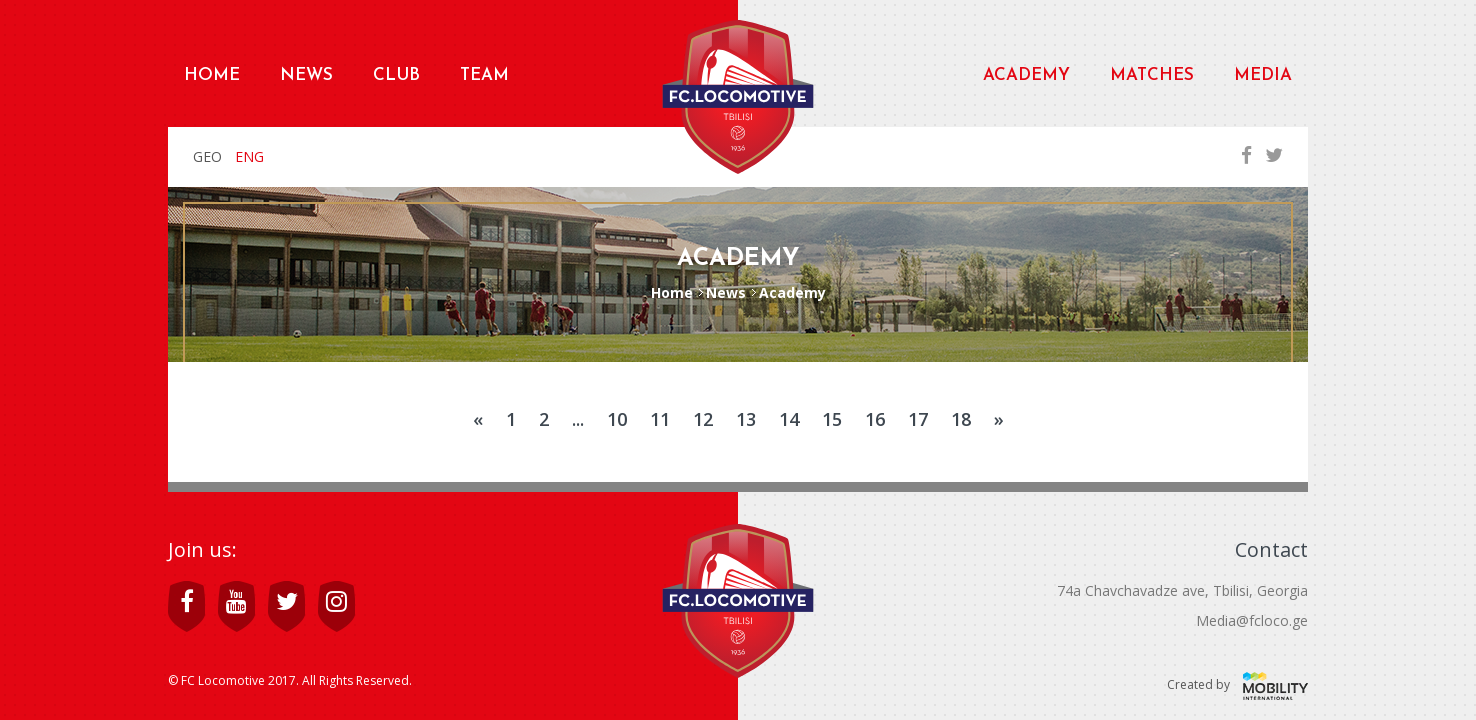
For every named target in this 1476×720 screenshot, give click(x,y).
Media (1263, 75)
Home (212, 75)
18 (961, 419)
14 (789, 419)
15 (832, 419)
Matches (1152, 75)
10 (617, 419)
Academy (1026, 75)
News (306, 75)
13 (746, 419)
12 (703, 419)
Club (396, 75)
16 (875, 419)
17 (918, 419)
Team (484, 75)
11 (660, 419)
